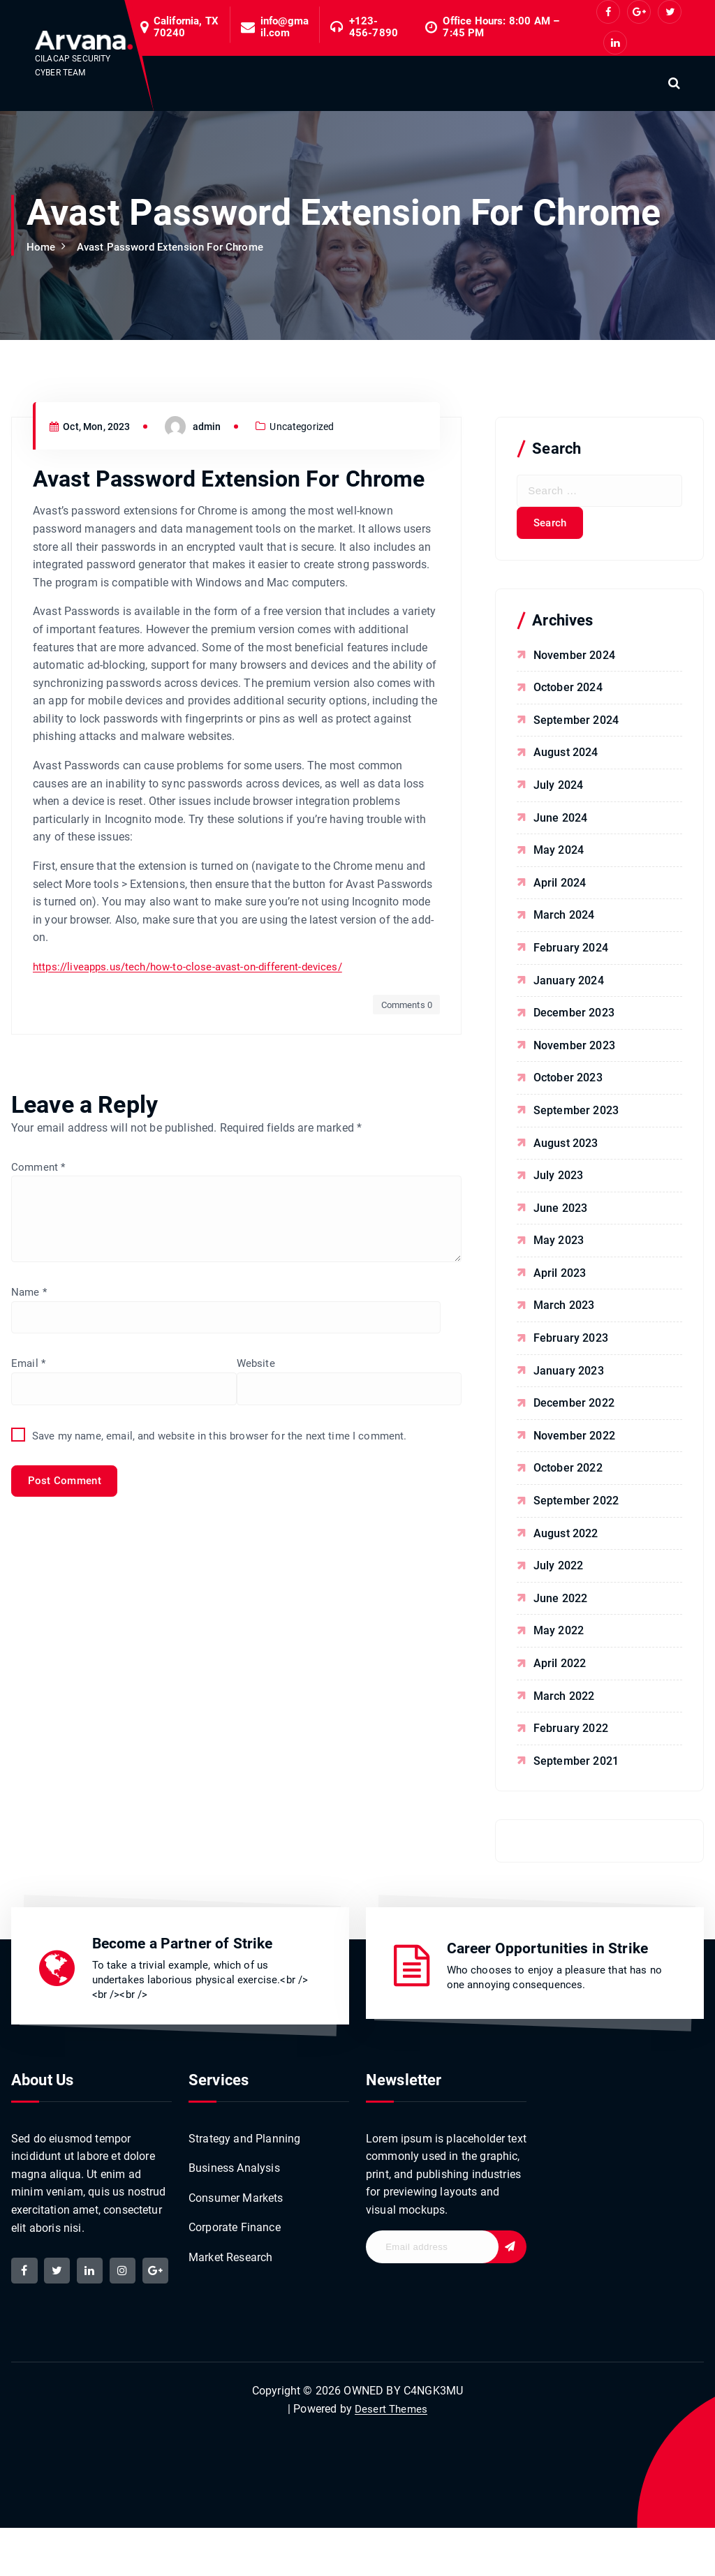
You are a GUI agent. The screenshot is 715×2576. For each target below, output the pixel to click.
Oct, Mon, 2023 (94, 546)
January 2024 (569, 986)
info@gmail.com (284, 27)
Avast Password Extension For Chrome (177, 246)
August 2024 (566, 757)
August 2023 (566, 1148)
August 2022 (566, 1539)
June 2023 (561, 1213)
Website (31, 1564)
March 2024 (565, 920)
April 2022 (560, 1668)
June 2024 (561, 823)
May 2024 (559, 855)
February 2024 (571, 953)
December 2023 (574, 1018)
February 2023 (571, 1343)
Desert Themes (391, 2456)
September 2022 (576, 1506)
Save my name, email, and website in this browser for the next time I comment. (229, 1639)
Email (29, 1491)
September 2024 (576, 725)
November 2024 (575, 660)
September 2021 (576, 1766)
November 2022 (575, 1441)
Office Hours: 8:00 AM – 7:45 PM (501, 27)
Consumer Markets (236, 2209)
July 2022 (559, 1571)
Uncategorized (313, 546)
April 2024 (560, 888)
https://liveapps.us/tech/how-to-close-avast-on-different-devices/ (196, 1086)
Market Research (230, 2270)
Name (30, 1417)
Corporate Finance (235, 2239)
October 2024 (568, 692)
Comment (39, 1286)
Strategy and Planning (244, 2148)
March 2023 (565, 1310)
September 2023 (576, 1116)
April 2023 (560, 1278)
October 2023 (568, 1083)
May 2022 (559, 1636)
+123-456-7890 (373, 27)
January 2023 (569, 1376)
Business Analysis (234, 2179)
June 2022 (561, 1604)
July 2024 (559, 790)
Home (42, 246)
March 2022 (565, 1701)
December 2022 (574, 1408)
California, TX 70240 (186, 27)
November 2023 (575, 1051)
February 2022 (571, 1733)
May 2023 (559, 1245)
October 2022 (568, 1473)
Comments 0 (404, 1124)
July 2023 (559, 1180)
